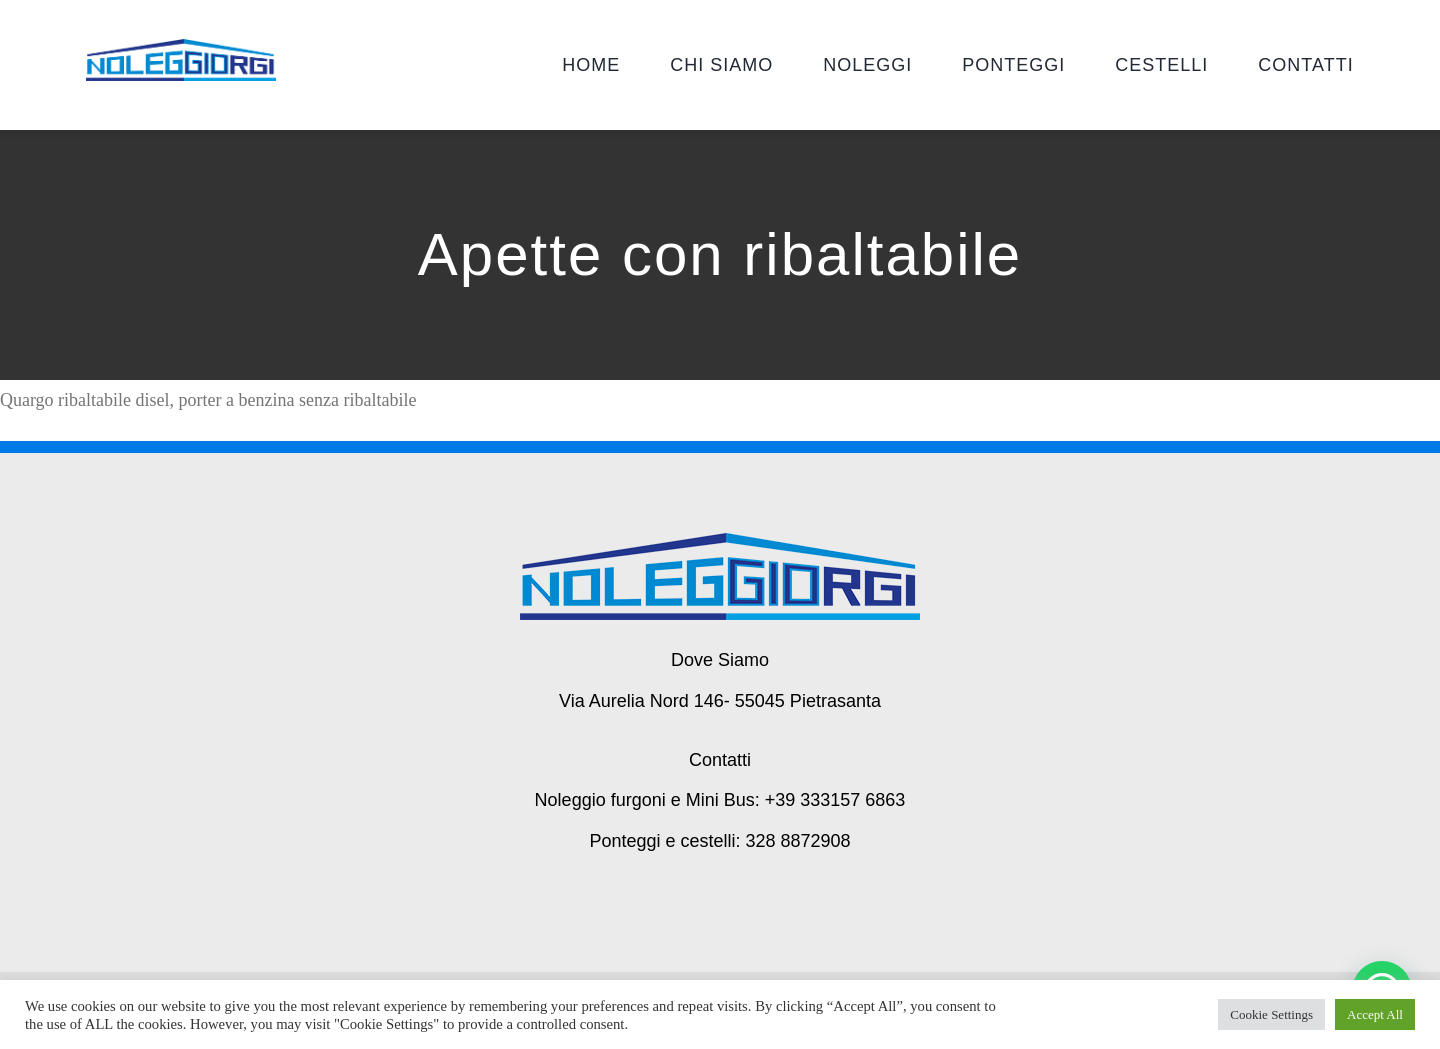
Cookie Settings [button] (1271, 1014)
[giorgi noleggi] (181, 48)
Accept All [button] (1375, 1014)
